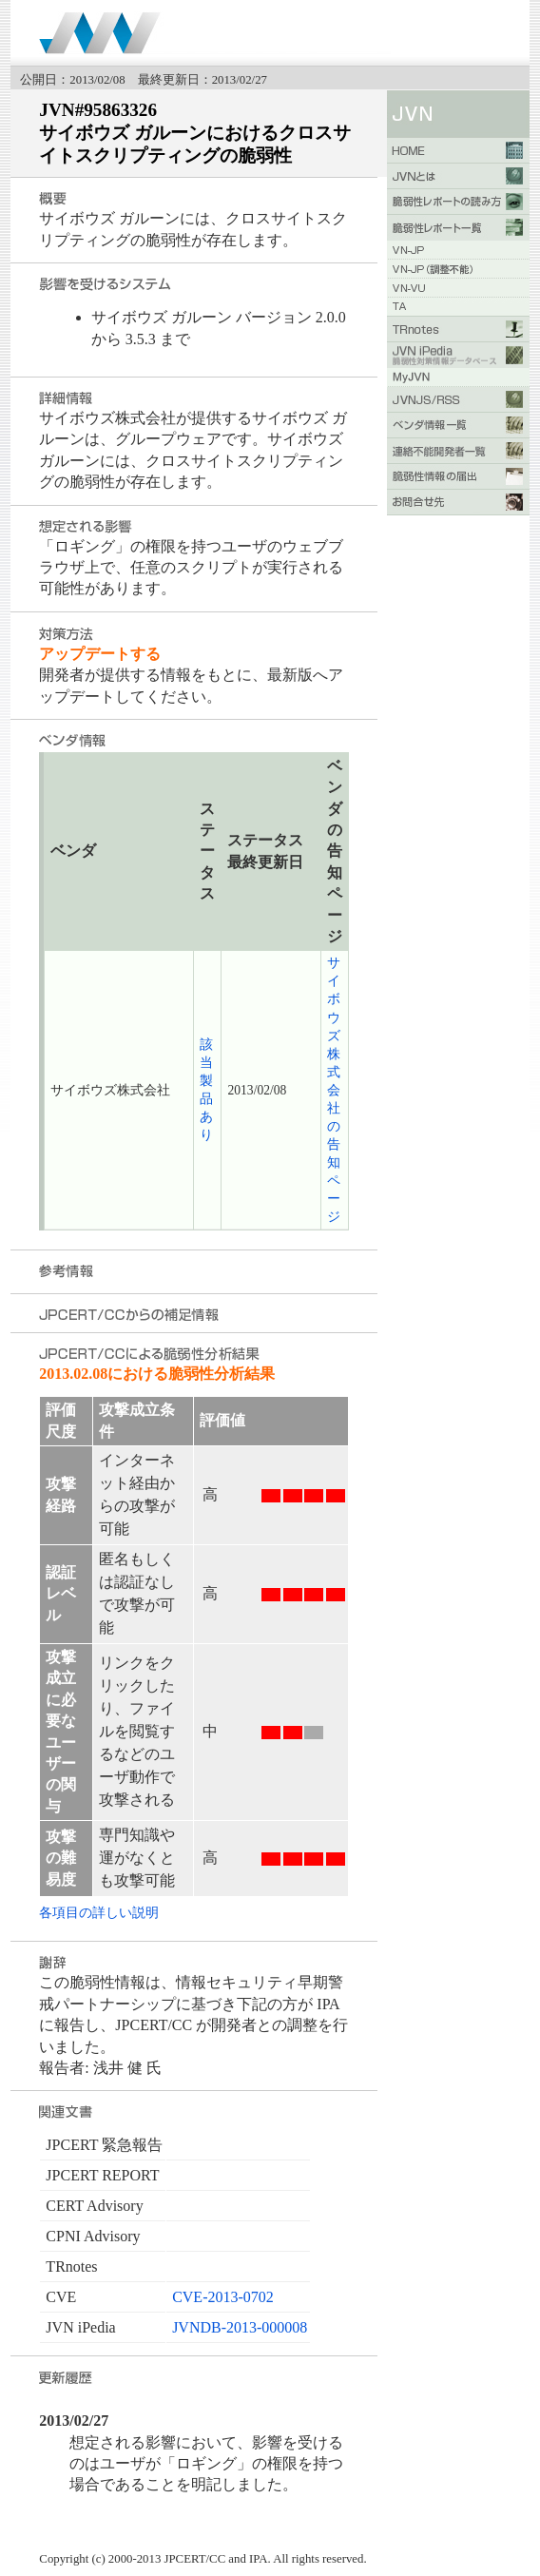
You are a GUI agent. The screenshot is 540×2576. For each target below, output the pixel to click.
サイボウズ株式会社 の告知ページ (333, 1089)
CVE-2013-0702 (223, 2297)
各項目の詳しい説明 (99, 1912)
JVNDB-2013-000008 (239, 2327)
